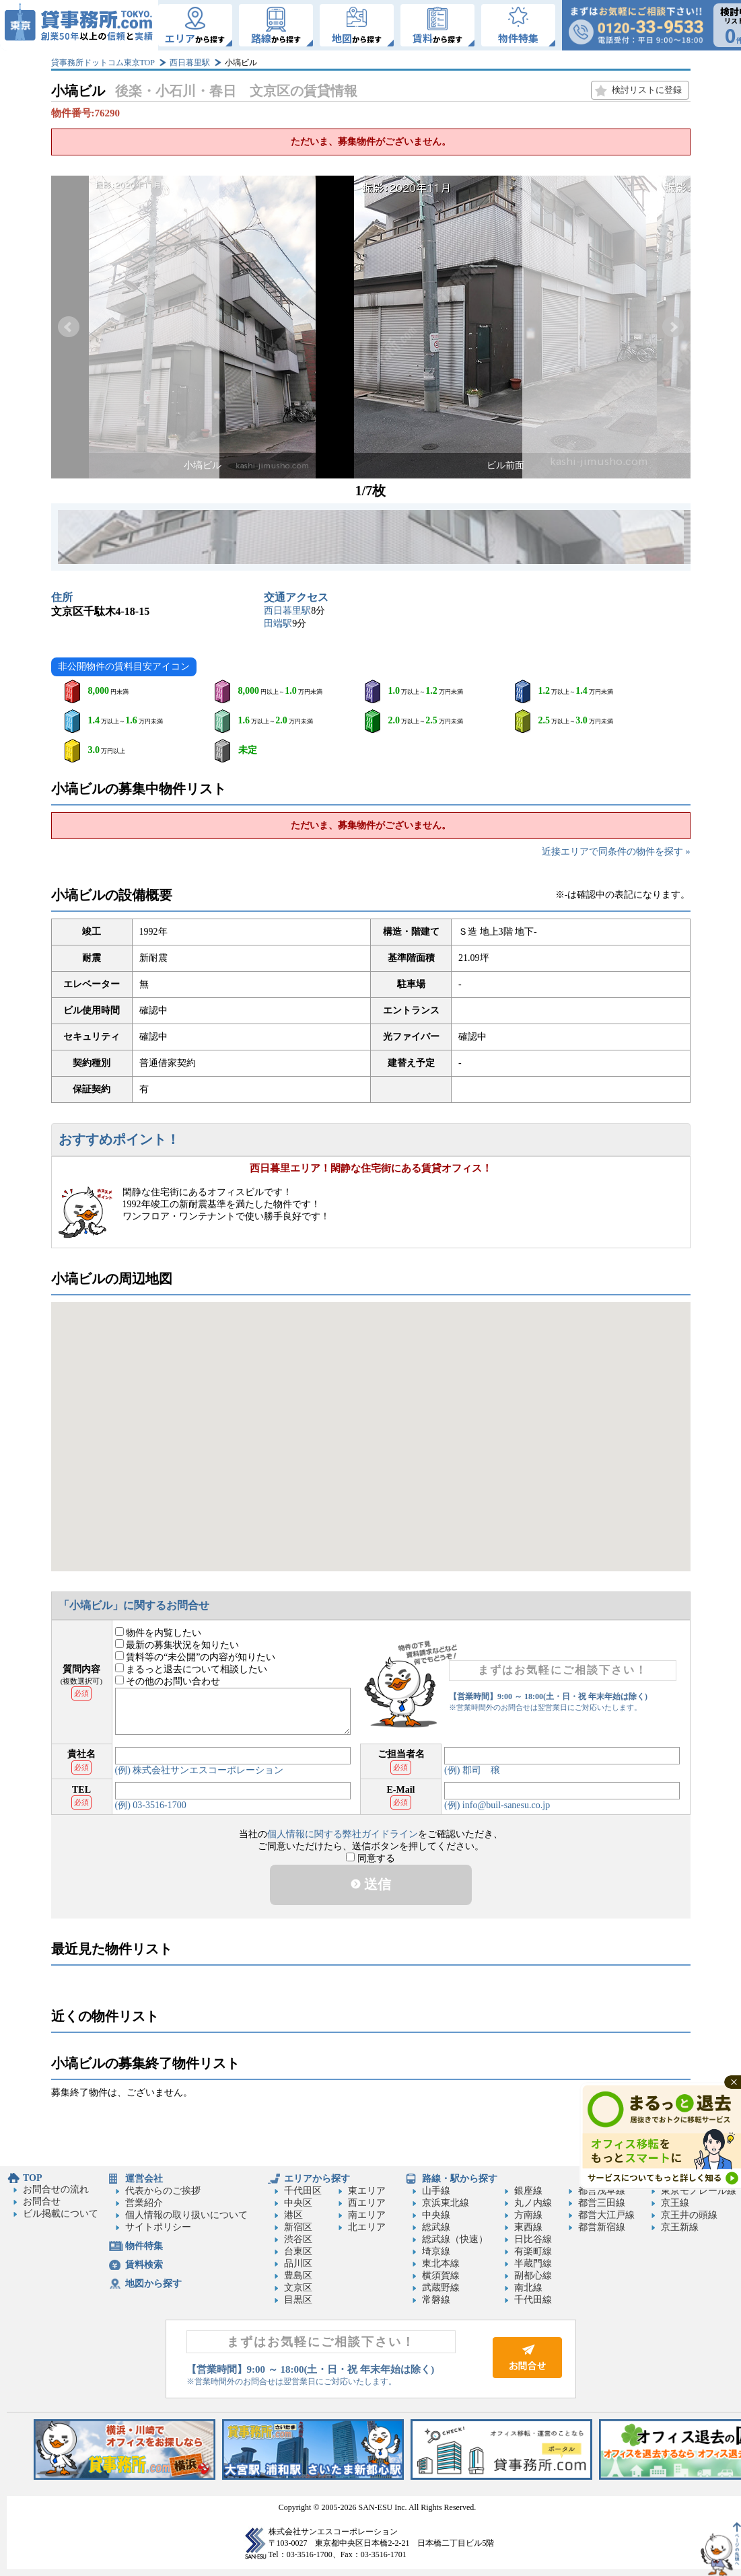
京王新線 (680, 2227)
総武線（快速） (455, 2239)
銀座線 (528, 2191)
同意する (370, 1858)
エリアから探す (317, 2179)
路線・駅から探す (459, 2179)
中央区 (298, 2203)
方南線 (528, 2215)
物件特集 (144, 2246)
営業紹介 (144, 2203)
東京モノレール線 (698, 2191)
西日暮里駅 (190, 62)
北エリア (367, 2227)
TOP (32, 2178)
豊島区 (298, 2275)
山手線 (436, 2191)
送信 (371, 1884)
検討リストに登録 (647, 90)
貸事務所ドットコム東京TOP (103, 62)
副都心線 (533, 2275)
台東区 (298, 2251)
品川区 (298, 2263)
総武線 (436, 2227)
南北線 (528, 2288)
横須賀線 (441, 2275)
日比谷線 (533, 2239)
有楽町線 (533, 2251)
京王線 (675, 2203)
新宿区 (298, 2227)
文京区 (298, 2288)
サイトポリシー (158, 2227)
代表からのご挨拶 (163, 2191)
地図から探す (153, 2284)
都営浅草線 (601, 2191)
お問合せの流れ (56, 2189)
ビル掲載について (60, 2214)
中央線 (436, 2215)
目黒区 (298, 2300)
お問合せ (42, 2201)
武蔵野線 (441, 2288)
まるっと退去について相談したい (191, 1669)
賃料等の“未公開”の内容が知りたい (195, 1657)
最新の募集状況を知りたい (177, 1645)
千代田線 (533, 2300)
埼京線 (436, 2251)
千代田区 (303, 2191)
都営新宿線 (601, 2227)
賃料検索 (144, 2265)
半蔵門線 (533, 2263)
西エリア (367, 2203)
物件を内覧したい (158, 1633)
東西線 (528, 2227)
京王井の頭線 (689, 2215)
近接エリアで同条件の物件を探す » (616, 852)
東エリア (367, 2191)
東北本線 (441, 2263)
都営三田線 (601, 2203)
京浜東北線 (445, 2203)
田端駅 (278, 623)
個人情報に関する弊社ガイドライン (342, 1834)
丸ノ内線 (533, 2203)
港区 (293, 2215)
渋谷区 (298, 2239)
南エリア (367, 2215)
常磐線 (436, 2300)
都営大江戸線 (606, 2215)
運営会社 (144, 2179)
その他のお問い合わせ (168, 1681)
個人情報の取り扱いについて (186, 2215)
